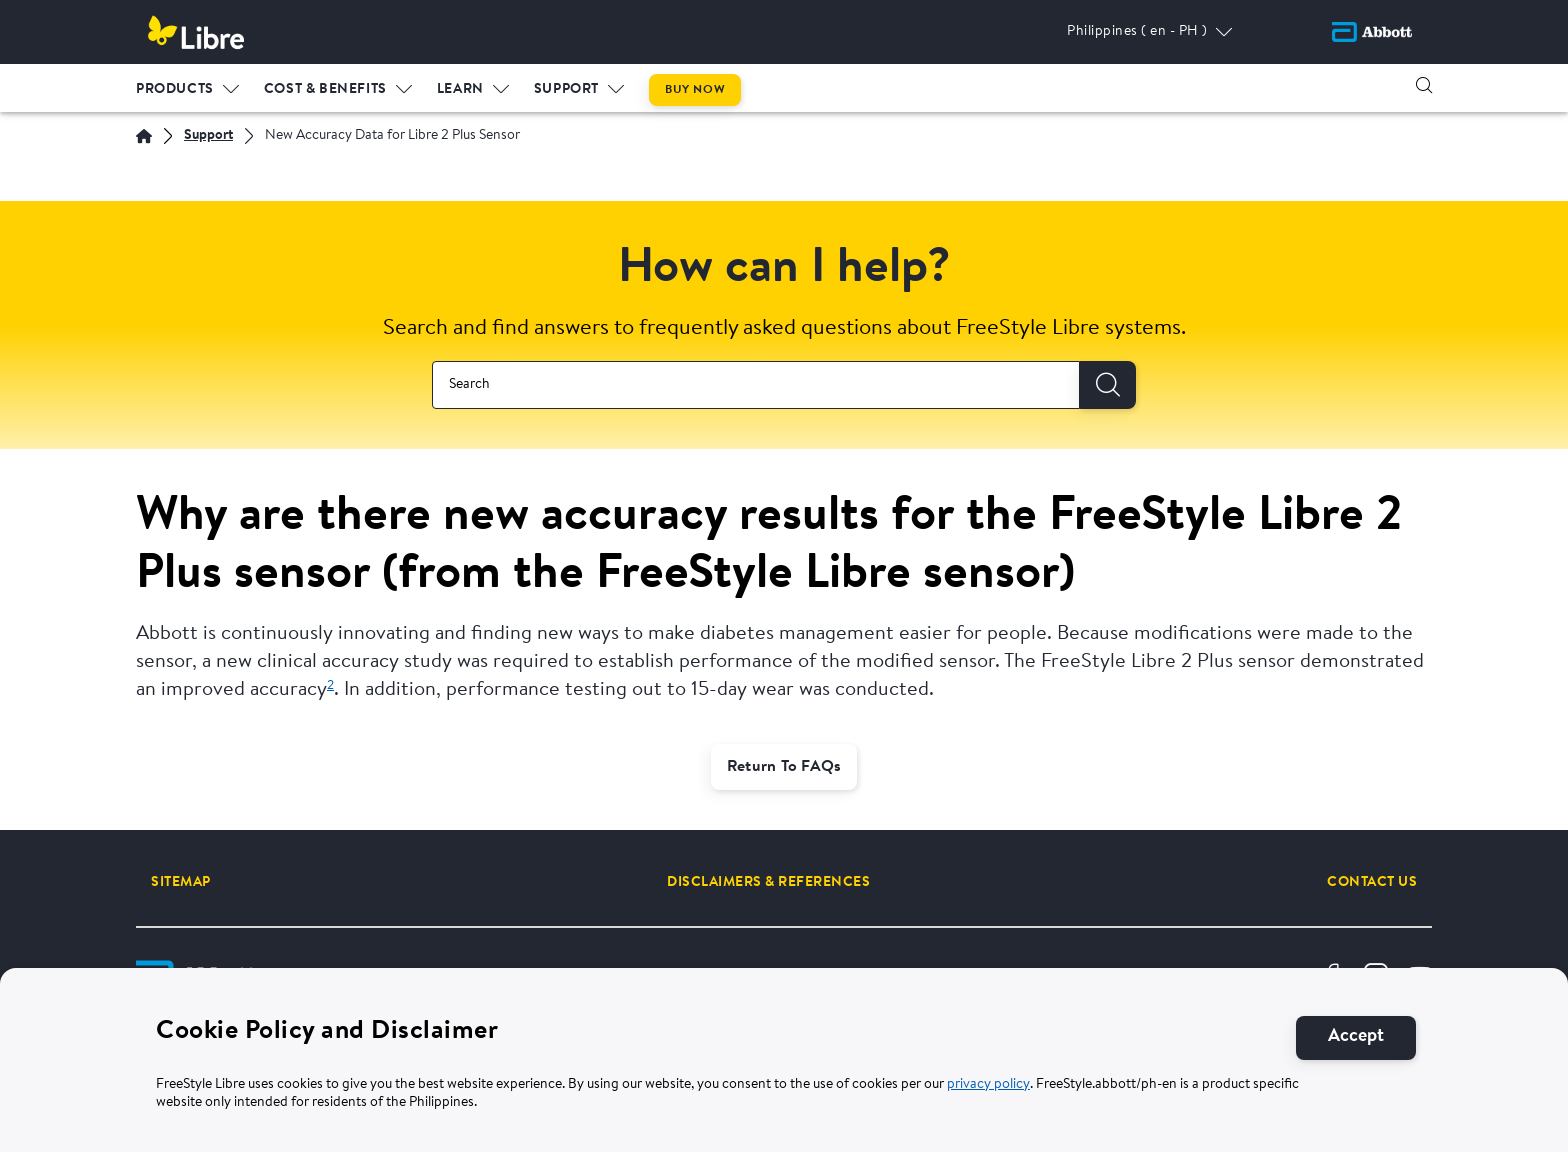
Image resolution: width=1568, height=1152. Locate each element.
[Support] (208, 136)
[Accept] (1356, 1043)
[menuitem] (188, 85)
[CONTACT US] (1372, 882)
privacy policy (988, 1090)
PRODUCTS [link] (175, 89)
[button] (1424, 85)
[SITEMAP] (181, 882)
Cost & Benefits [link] (325, 89)
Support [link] (566, 89)
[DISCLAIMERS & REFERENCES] (768, 882)
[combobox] (756, 385)
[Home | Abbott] (144, 136)
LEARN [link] (460, 89)
